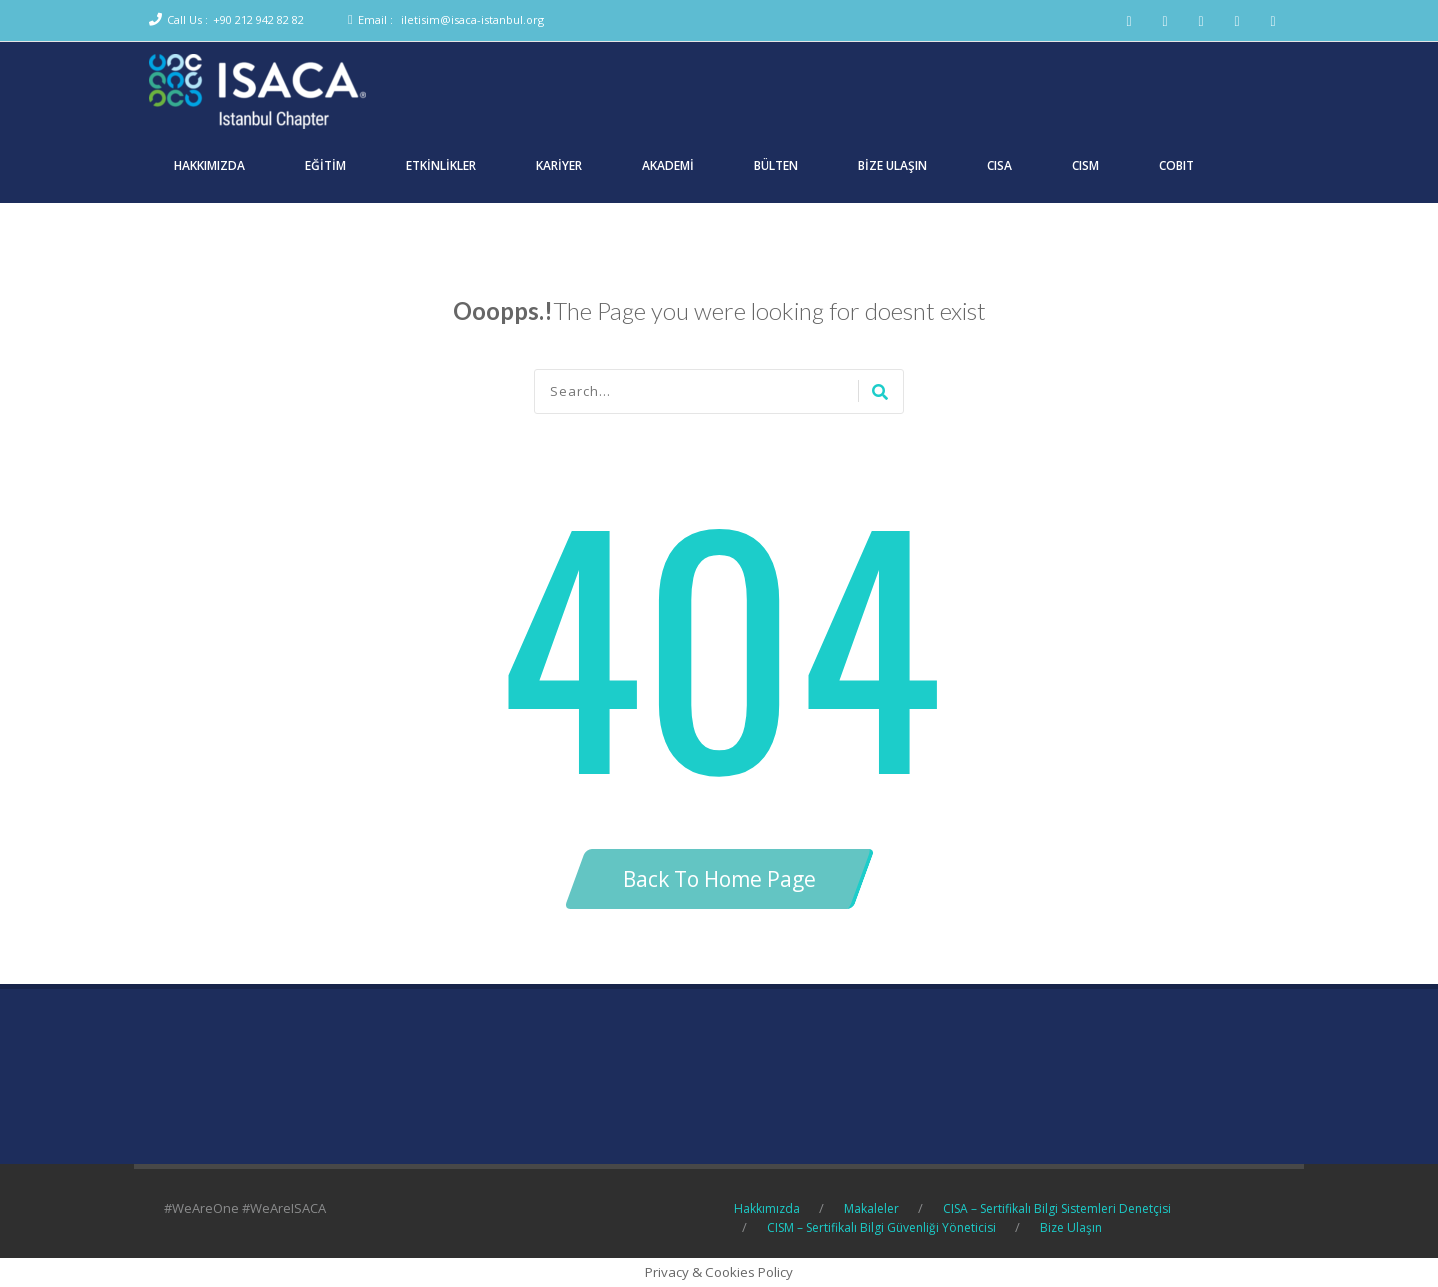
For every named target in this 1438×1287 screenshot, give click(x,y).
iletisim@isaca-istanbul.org (472, 19)
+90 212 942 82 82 (258, 19)
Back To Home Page (719, 879)
